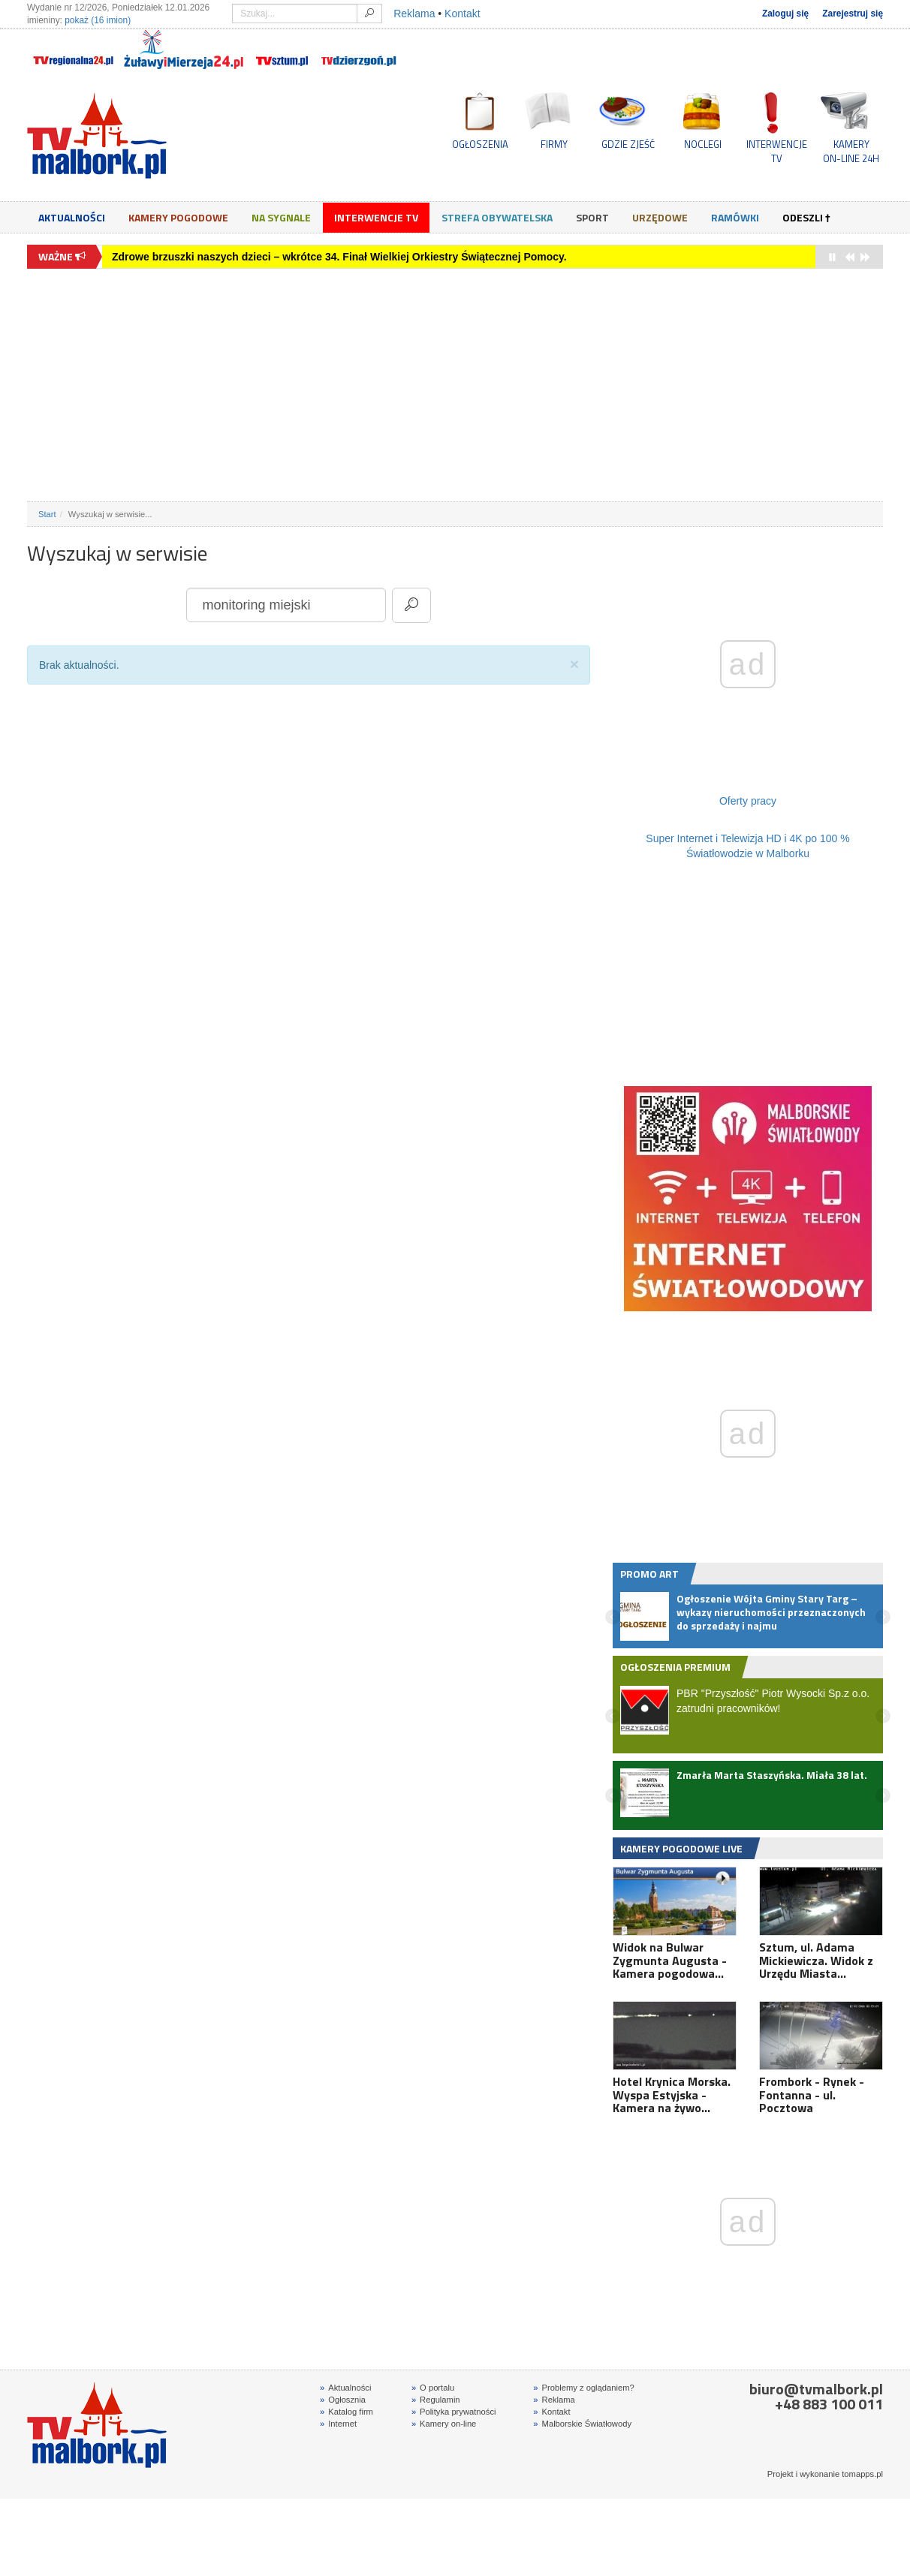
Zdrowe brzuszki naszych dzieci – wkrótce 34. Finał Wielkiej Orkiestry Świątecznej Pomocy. (339, 257)
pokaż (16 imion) (98, 20)
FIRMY (554, 144)
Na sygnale (281, 217)
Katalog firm (346, 2414)
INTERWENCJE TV (776, 151)
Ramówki (735, 217)
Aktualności (71, 217)
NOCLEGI (703, 144)
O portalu (432, 2390)
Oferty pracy (747, 801)
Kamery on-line (443, 2426)
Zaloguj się (785, 13)
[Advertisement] (455, 385)
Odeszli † (806, 217)
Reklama (414, 14)
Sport (592, 217)
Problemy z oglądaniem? (583, 2390)
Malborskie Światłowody (582, 2426)
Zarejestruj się (852, 13)
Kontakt (462, 14)
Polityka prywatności (453, 2414)
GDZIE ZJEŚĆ (628, 144)
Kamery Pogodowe (178, 217)
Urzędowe (660, 217)
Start (47, 514)
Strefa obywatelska (497, 217)
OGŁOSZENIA (480, 144)
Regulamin (435, 2402)
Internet (338, 2426)
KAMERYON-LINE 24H (851, 151)
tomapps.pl (862, 2476)
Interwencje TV (376, 217)
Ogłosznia (343, 2402)
